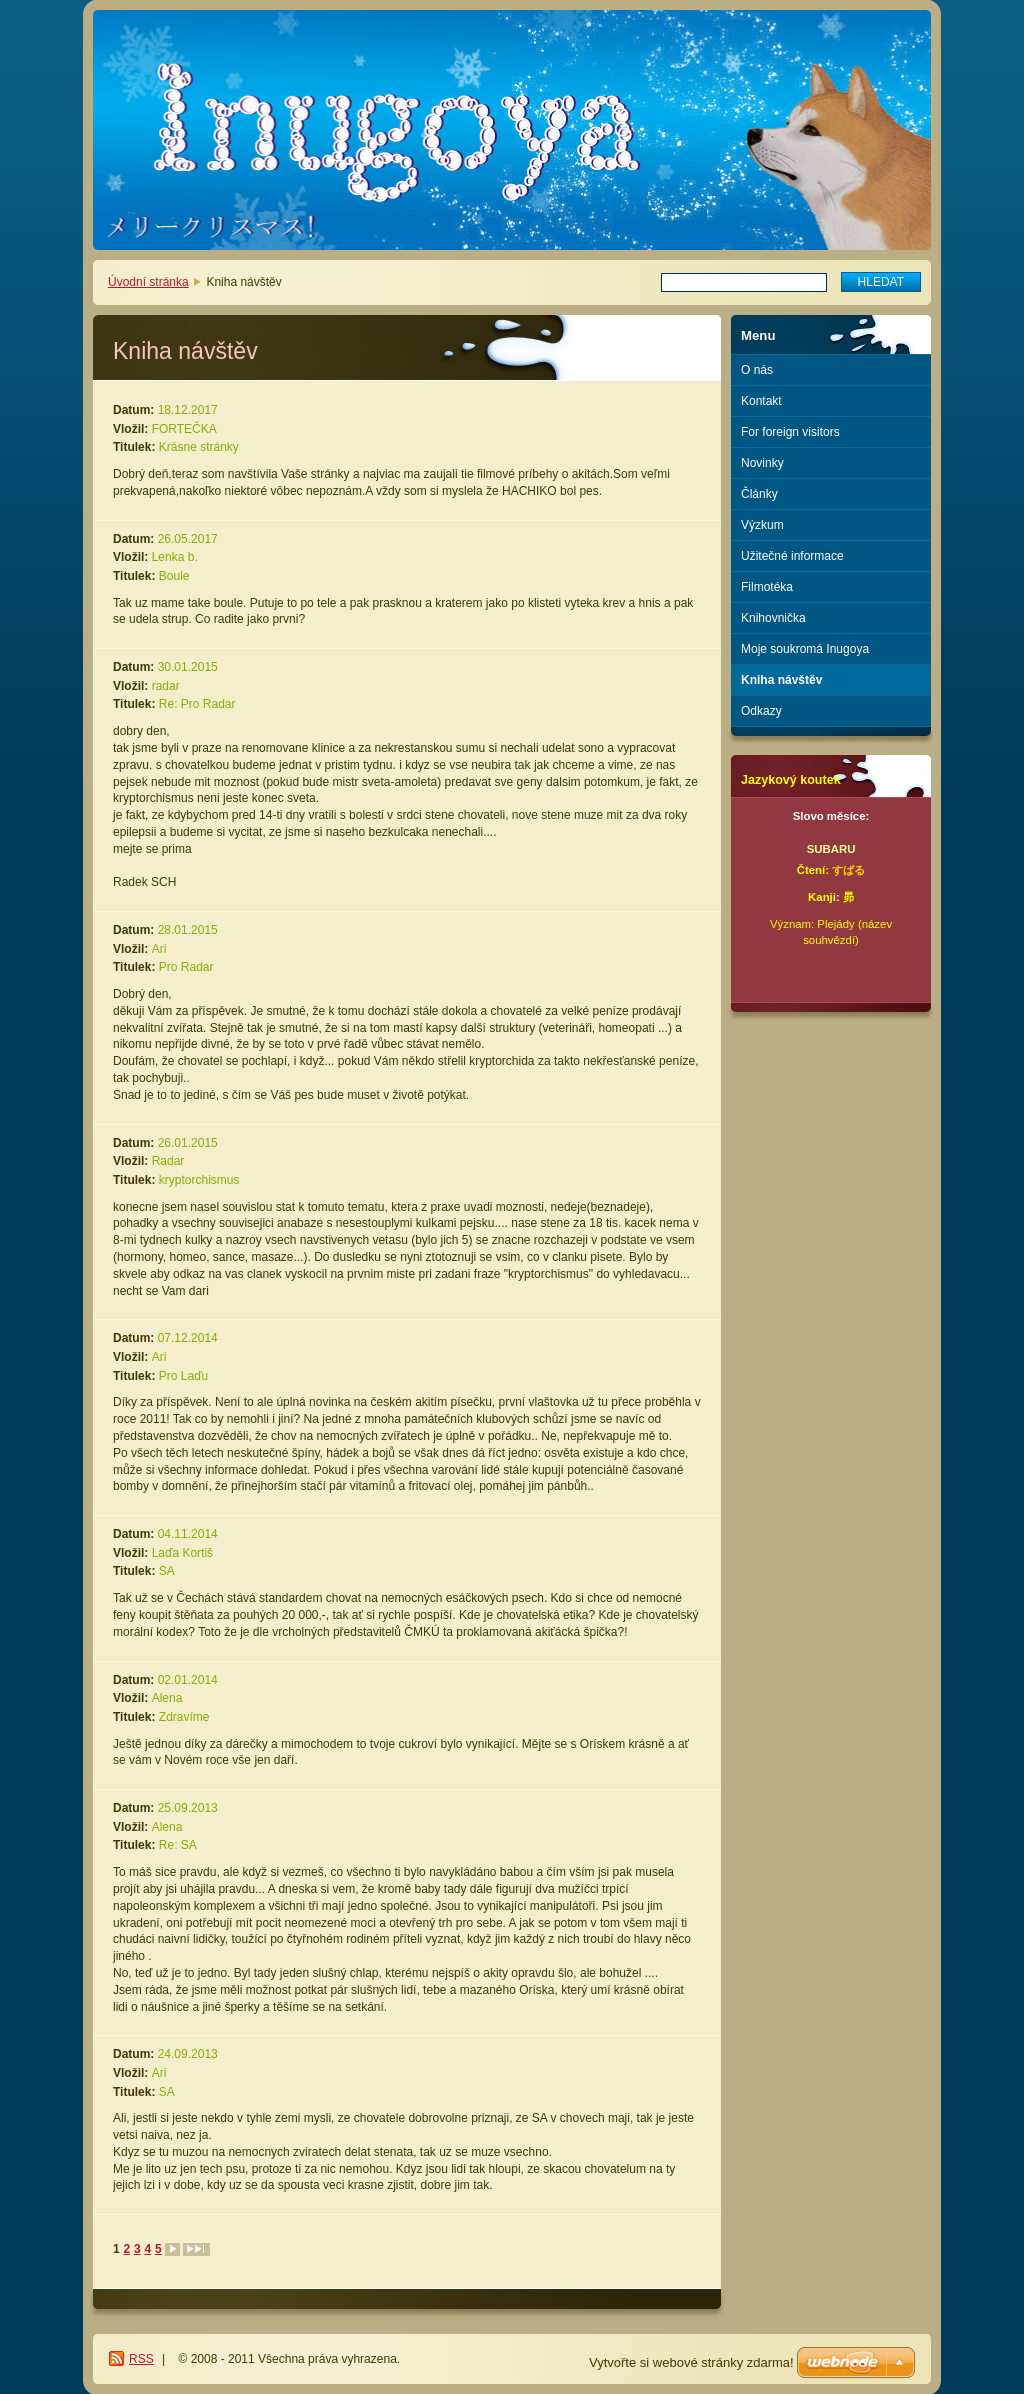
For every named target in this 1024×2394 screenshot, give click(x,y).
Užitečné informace (792, 556)
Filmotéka (767, 587)
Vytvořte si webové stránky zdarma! (691, 2362)
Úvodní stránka (148, 282)
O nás (757, 370)
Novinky (762, 463)
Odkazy (761, 711)
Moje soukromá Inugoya (805, 649)
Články (759, 494)
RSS (141, 2359)
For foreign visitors (790, 432)
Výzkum (762, 525)
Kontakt (761, 401)
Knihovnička (773, 618)
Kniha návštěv (781, 680)
